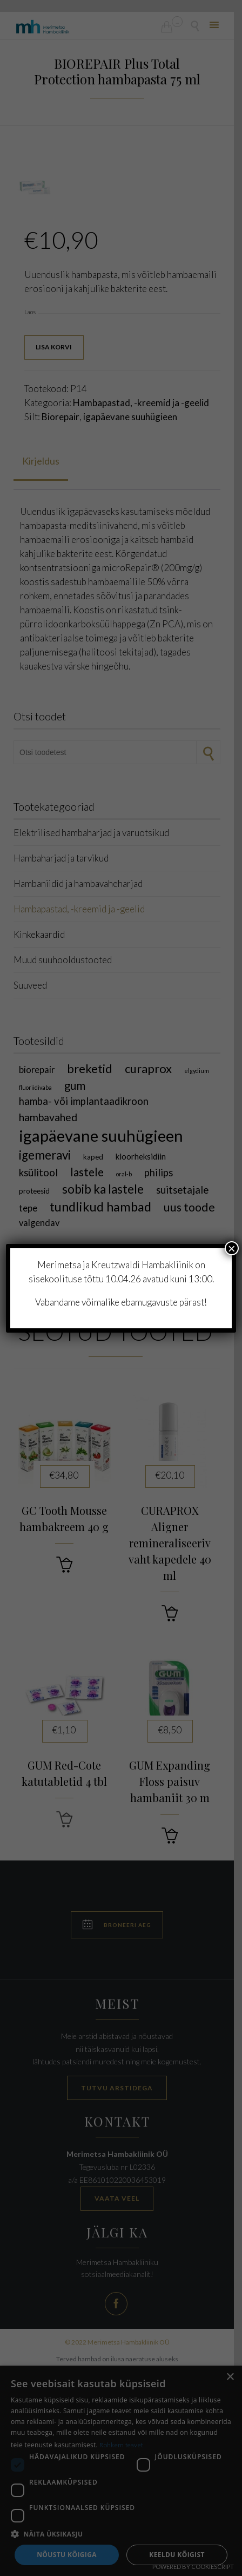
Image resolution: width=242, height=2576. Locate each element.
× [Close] (232, 1248)
